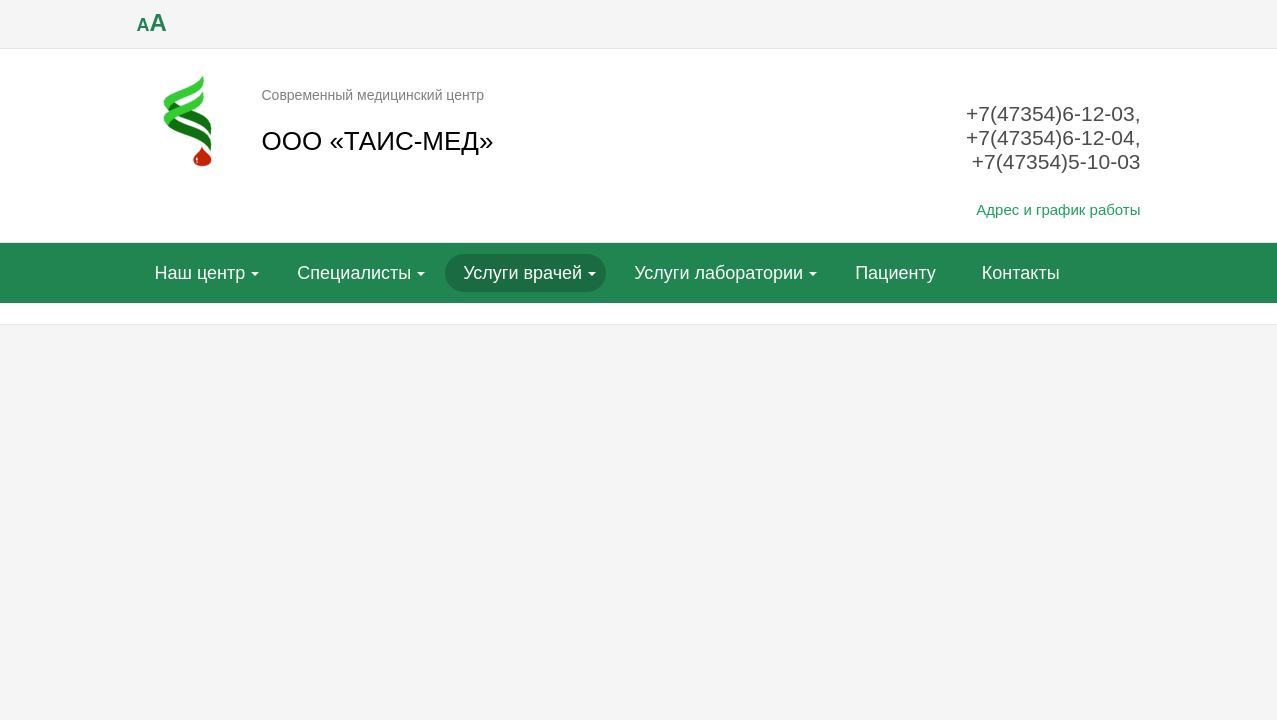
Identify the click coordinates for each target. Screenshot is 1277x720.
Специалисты (354, 273)
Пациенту (895, 273)
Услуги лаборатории (718, 273)
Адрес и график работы (1058, 209)
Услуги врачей (522, 273)
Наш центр (200, 273)
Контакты (1021, 273)
